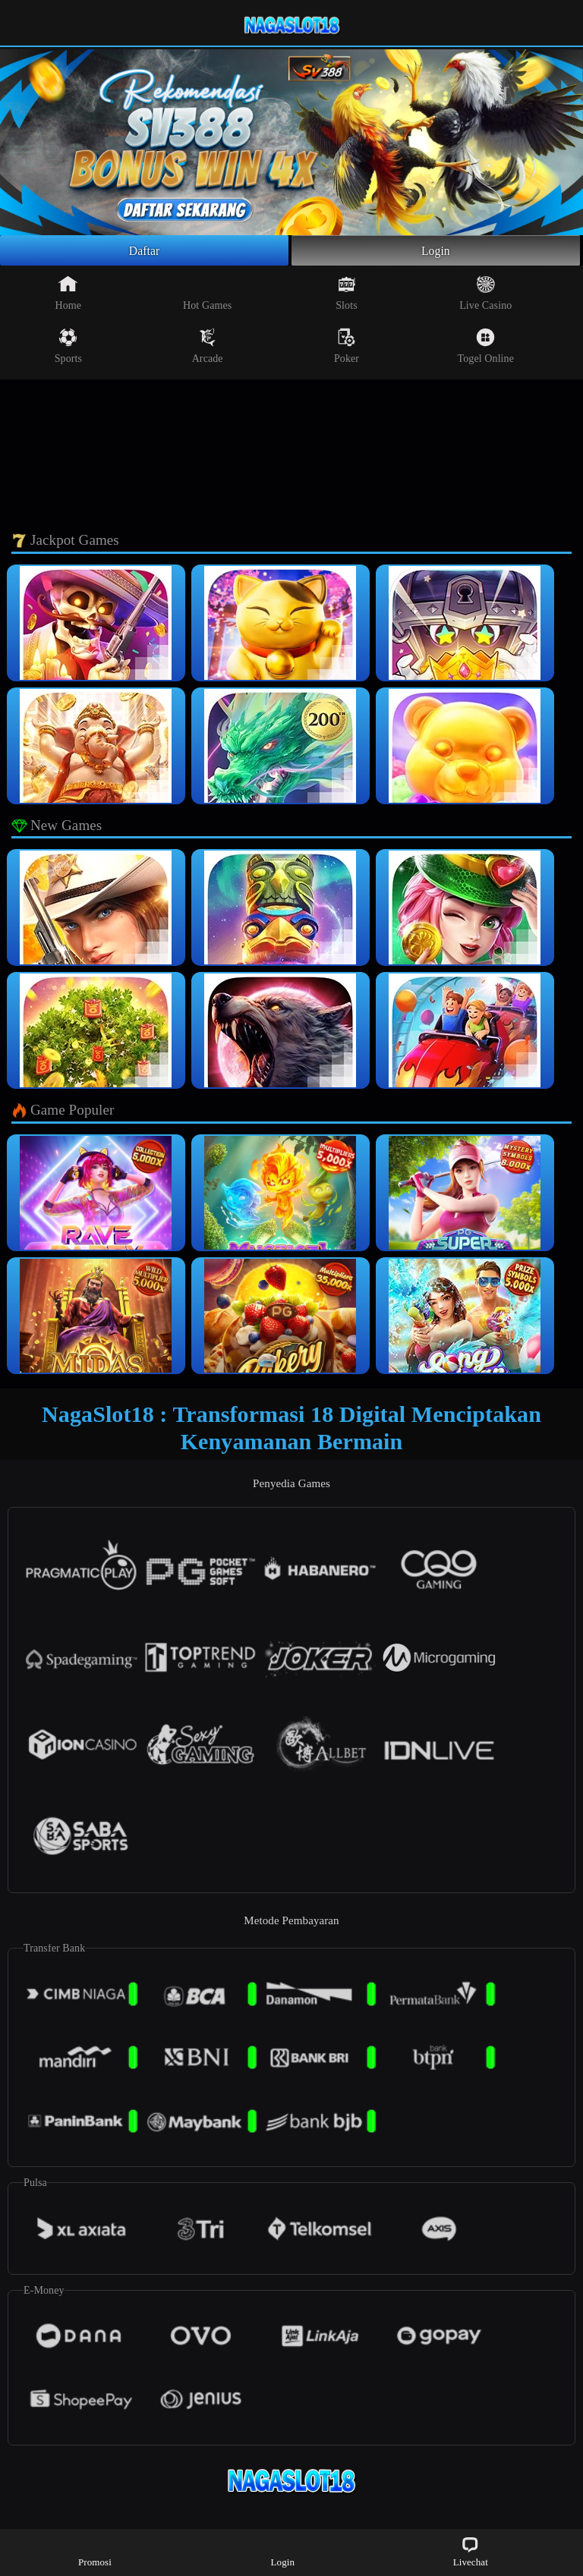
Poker (346, 350)
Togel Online (486, 350)
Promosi (95, 2551)
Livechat (470, 2551)
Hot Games (207, 297)
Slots (347, 297)
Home (68, 297)
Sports (68, 350)
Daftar (144, 252)
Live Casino (485, 297)
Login (435, 252)
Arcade (207, 350)
